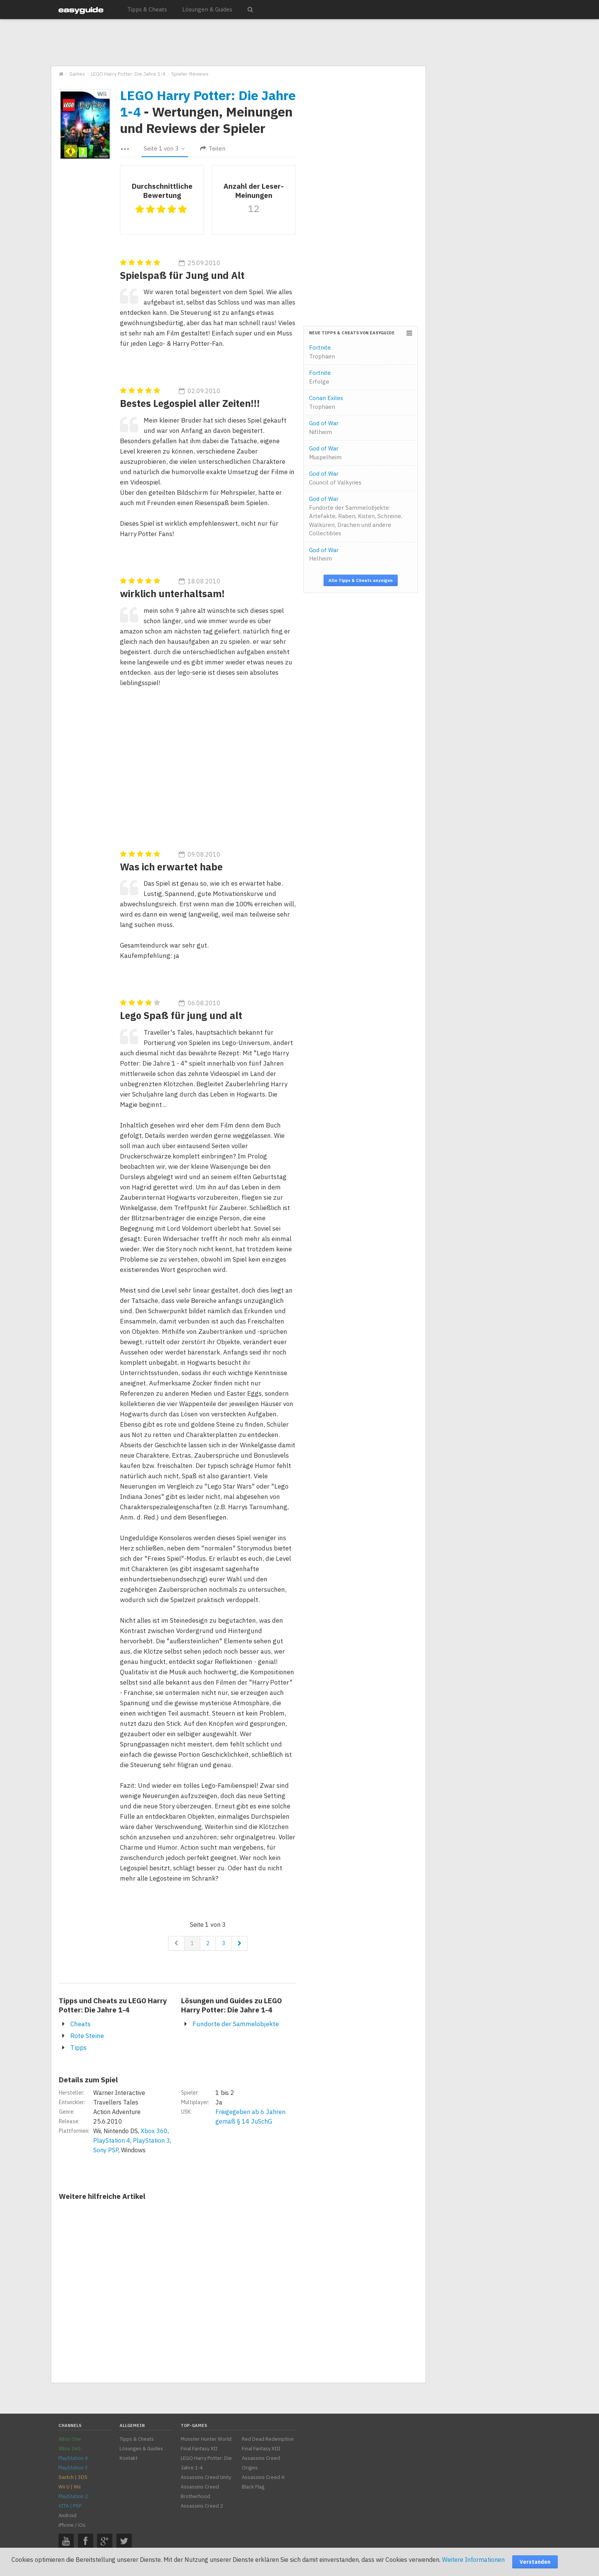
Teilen (212, 148)
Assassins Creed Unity (206, 2477)
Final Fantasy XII (199, 2448)
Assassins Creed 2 (202, 2506)
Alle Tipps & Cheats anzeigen (361, 580)
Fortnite (322, 352)
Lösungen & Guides (207, 9)
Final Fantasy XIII (261, 2448)
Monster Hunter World (206, 2439)
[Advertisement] (238, 43)
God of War (323, 428)
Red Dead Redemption (268, 2439)
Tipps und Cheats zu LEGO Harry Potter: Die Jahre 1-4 (113, 2005)
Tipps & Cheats (147, 9)
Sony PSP (105, 2150)
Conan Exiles (326, 402)
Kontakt (129, 2458)
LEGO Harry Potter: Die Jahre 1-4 (208, 103)
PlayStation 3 (151, 2140)
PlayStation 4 (111, 2140)
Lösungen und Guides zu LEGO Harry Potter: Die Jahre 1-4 (231, 2005)
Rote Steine (87, 2036)
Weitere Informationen (473, 2559)
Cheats (80, 2024)
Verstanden (535, 2561)
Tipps (78, 2047)
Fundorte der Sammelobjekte (236, 2024)
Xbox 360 (154, 2131)
